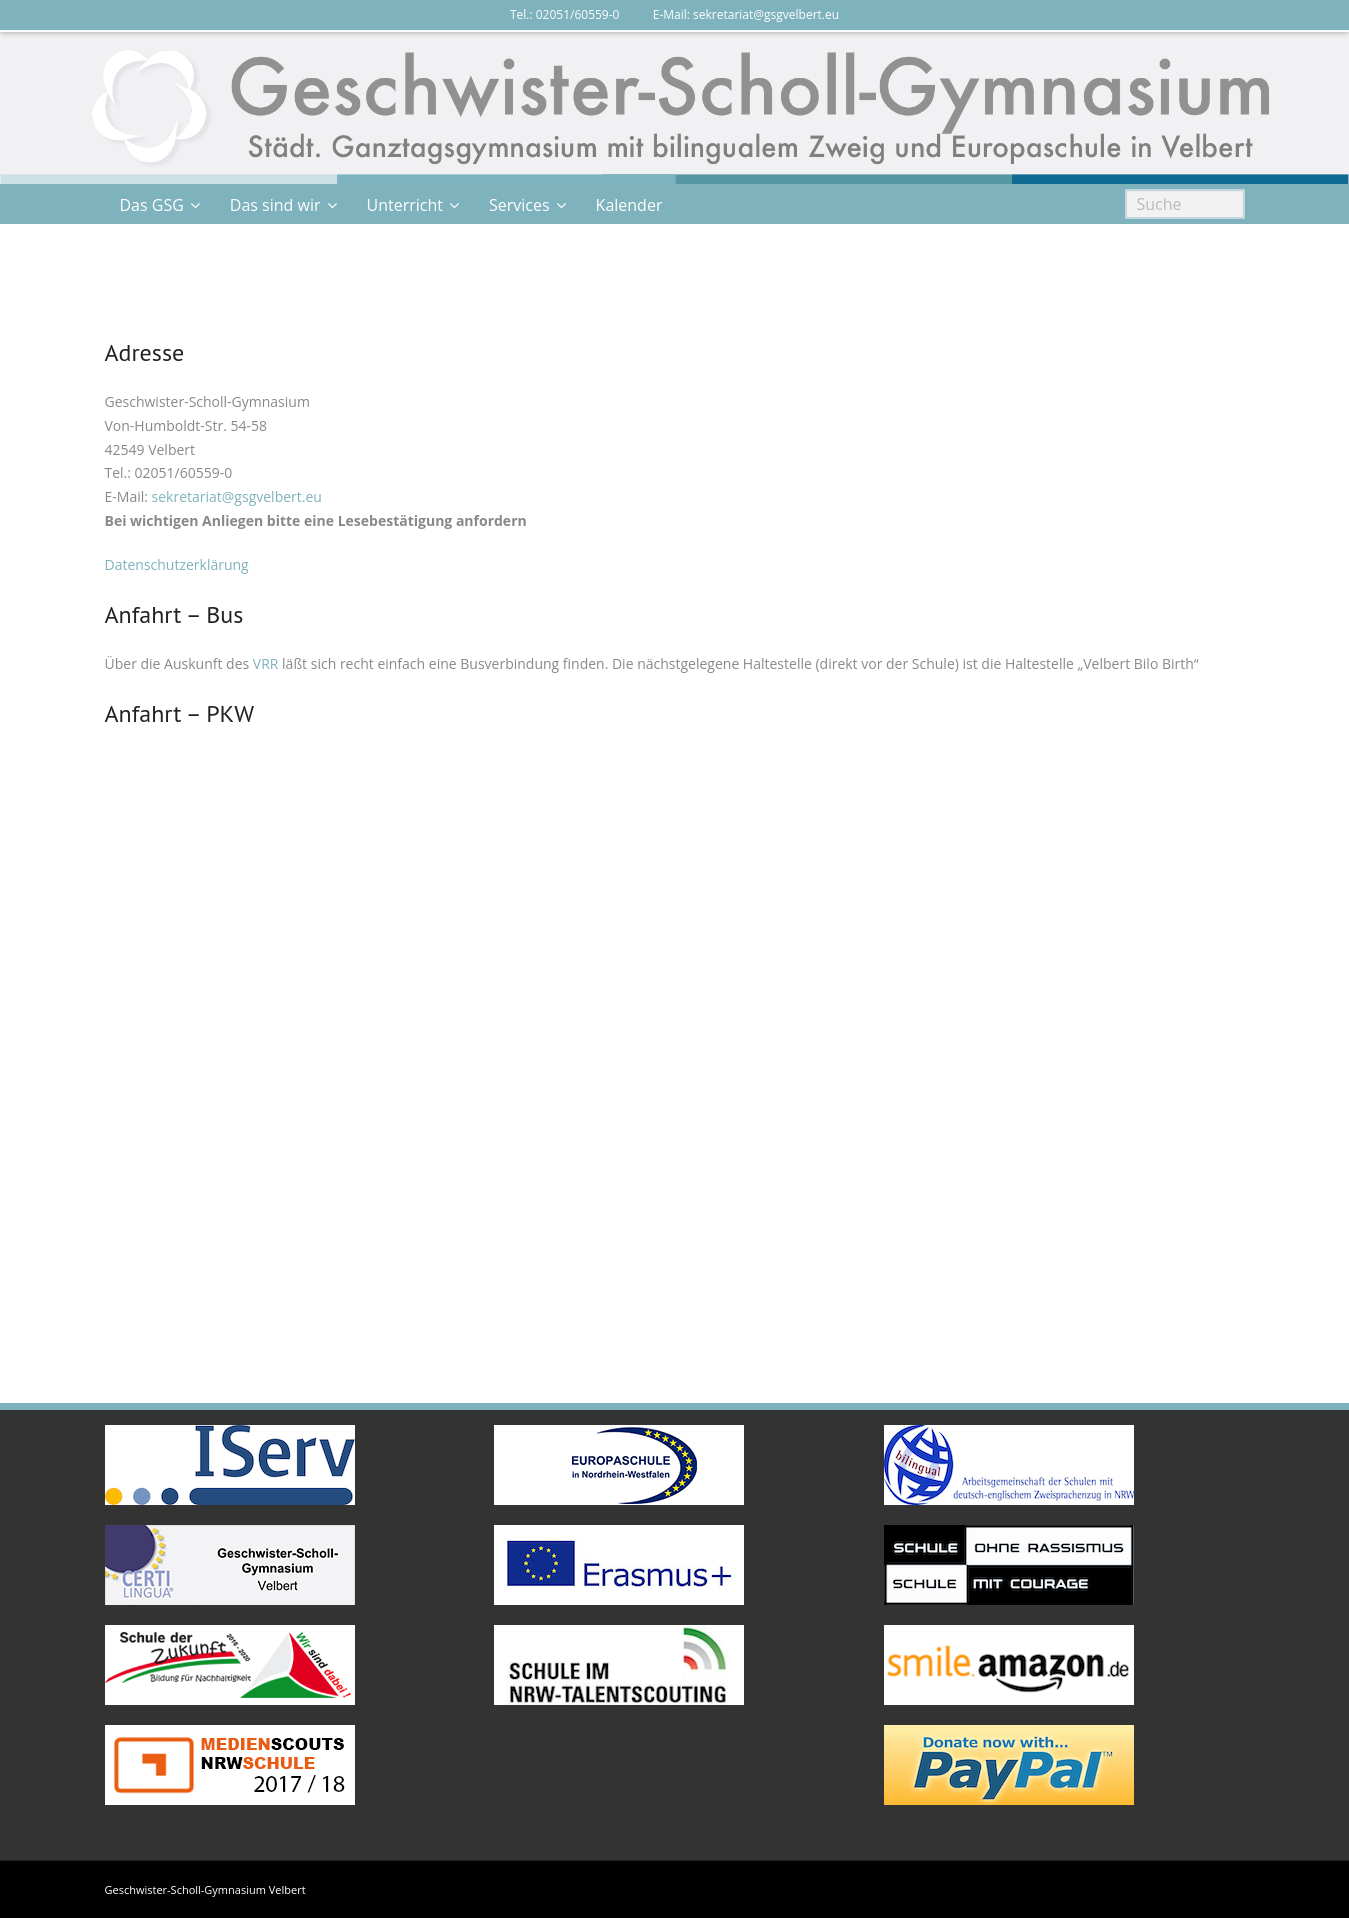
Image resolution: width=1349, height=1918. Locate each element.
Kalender (629, 205)
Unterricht (405, 205)
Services (519, 205)
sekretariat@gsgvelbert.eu (766, 14)
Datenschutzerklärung (177, 563)
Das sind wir (275, 205)
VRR (266, 662)
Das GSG (152, 205)
